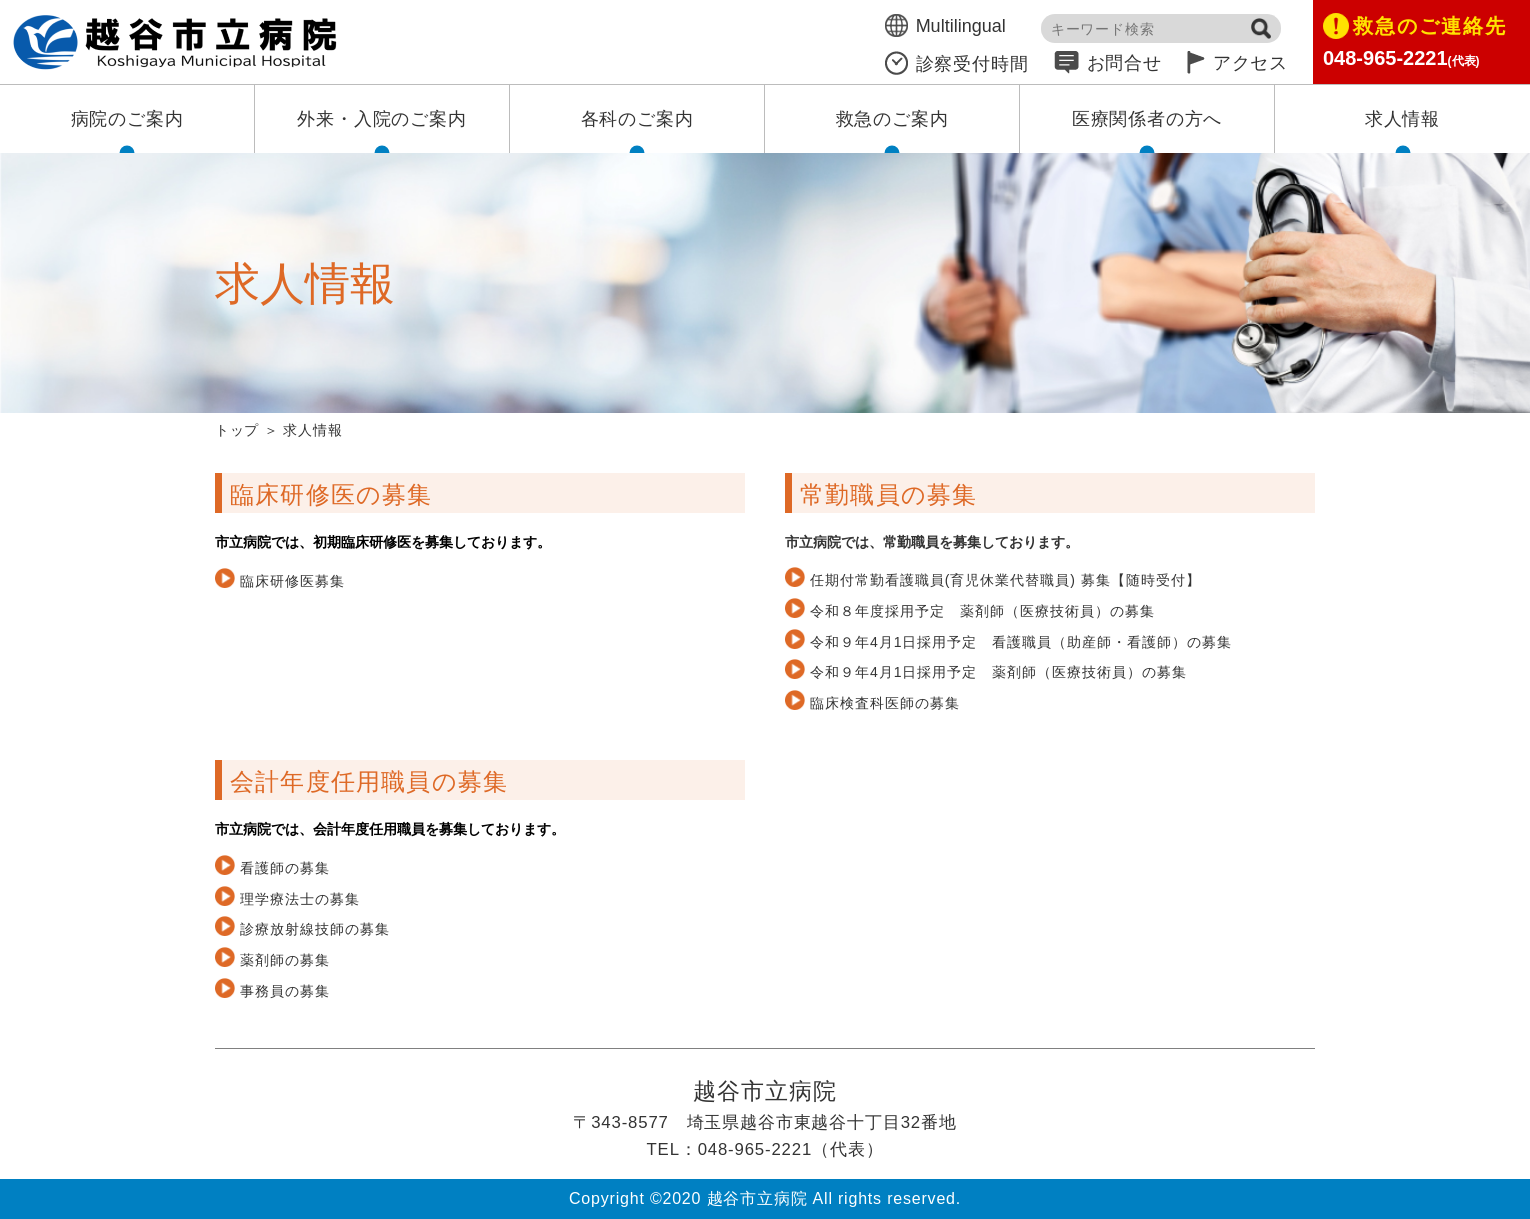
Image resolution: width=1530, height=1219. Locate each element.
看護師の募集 (285, 868)
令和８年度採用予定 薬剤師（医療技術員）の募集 (982, 611)
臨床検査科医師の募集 (885, 703)
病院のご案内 (127, 119)
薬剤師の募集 (285, 960)
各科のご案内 (637, 119)
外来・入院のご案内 (381, 119)
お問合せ (1108, 63)
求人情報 (1402, 119)
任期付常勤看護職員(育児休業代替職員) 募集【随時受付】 (1005, 580)
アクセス (1237, 63)
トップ (237, 430)
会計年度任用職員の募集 (369, 781)
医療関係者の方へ (1147, 119)
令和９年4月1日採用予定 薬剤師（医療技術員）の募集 (998, 672)
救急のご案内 (892, 119)
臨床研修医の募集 (331, 494)
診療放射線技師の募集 (315, 929)
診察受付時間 (957, 64)
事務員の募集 (285, 991)
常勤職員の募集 (888, 494)
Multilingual (945, 26)
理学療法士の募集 (300, 899)
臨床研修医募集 (292, 581)
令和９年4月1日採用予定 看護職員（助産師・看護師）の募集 (1021, 642)
